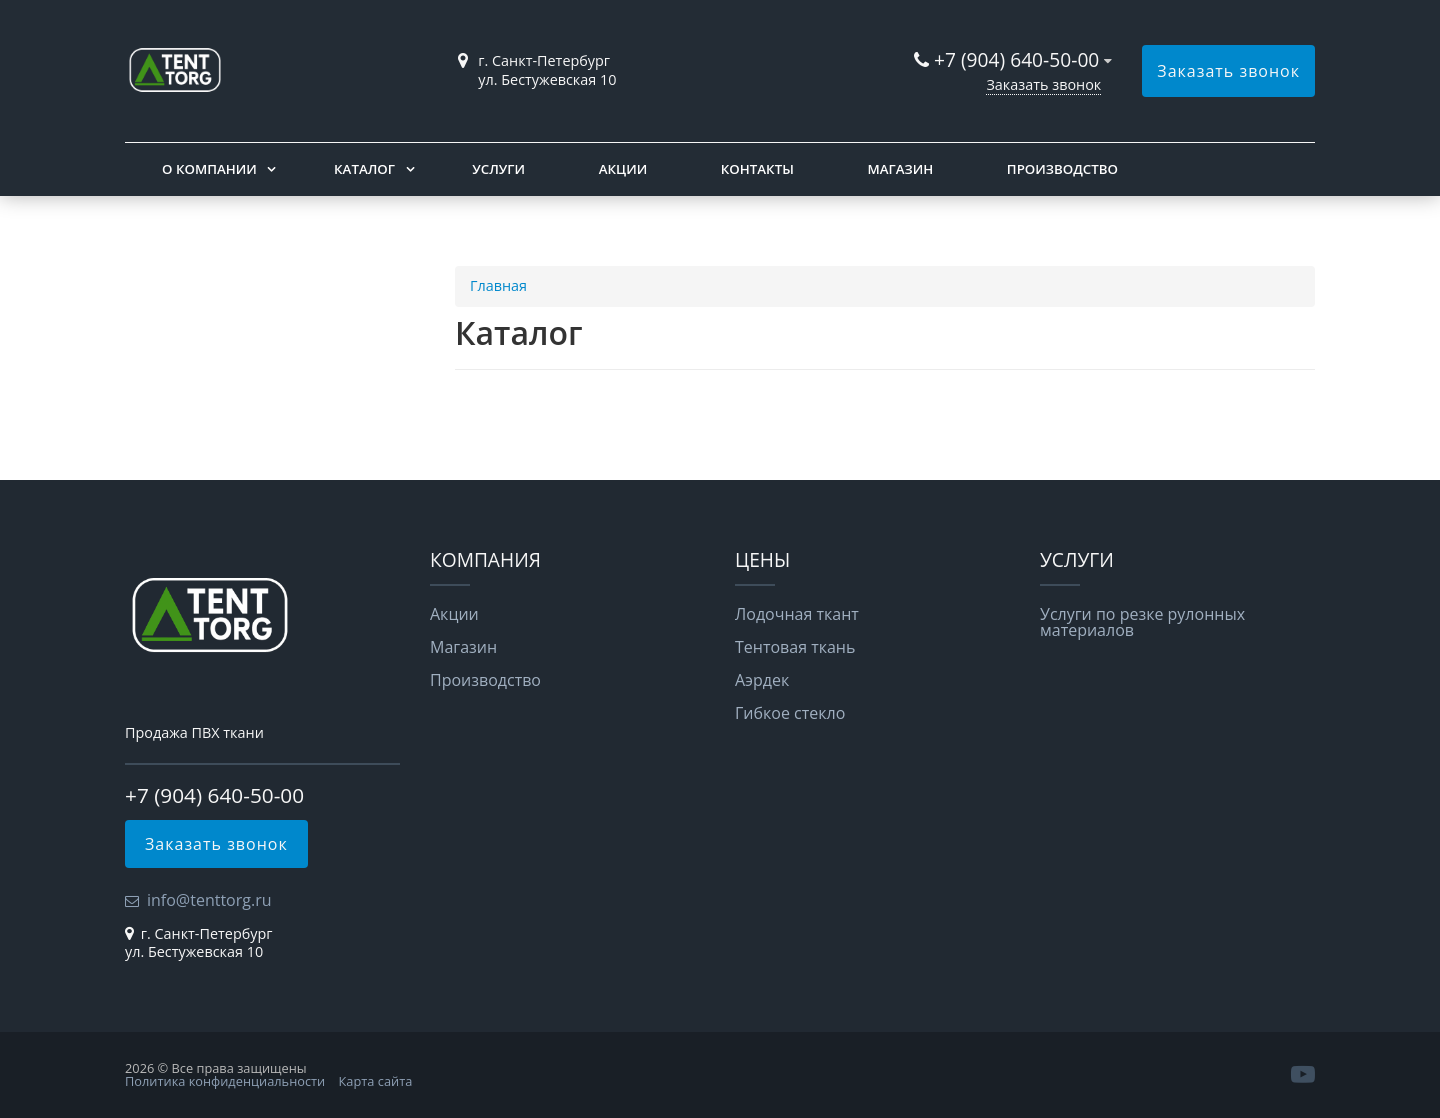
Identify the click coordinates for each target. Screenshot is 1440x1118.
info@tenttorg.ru (209, 900)
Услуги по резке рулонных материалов (1142, 622)
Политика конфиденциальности (225, 1081)
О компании (209, 169)
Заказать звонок (1043, 84)
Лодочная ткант (797, 614)
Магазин (900, 169)
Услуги (498, 169)
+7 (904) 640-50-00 (1016, 59)
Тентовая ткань (795, 647)
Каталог (364, 169)
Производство (1062, 169)
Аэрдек (762, 680)
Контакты (757, 169)
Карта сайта (376, 1081)
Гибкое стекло (790, 713)
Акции (623, 169)
